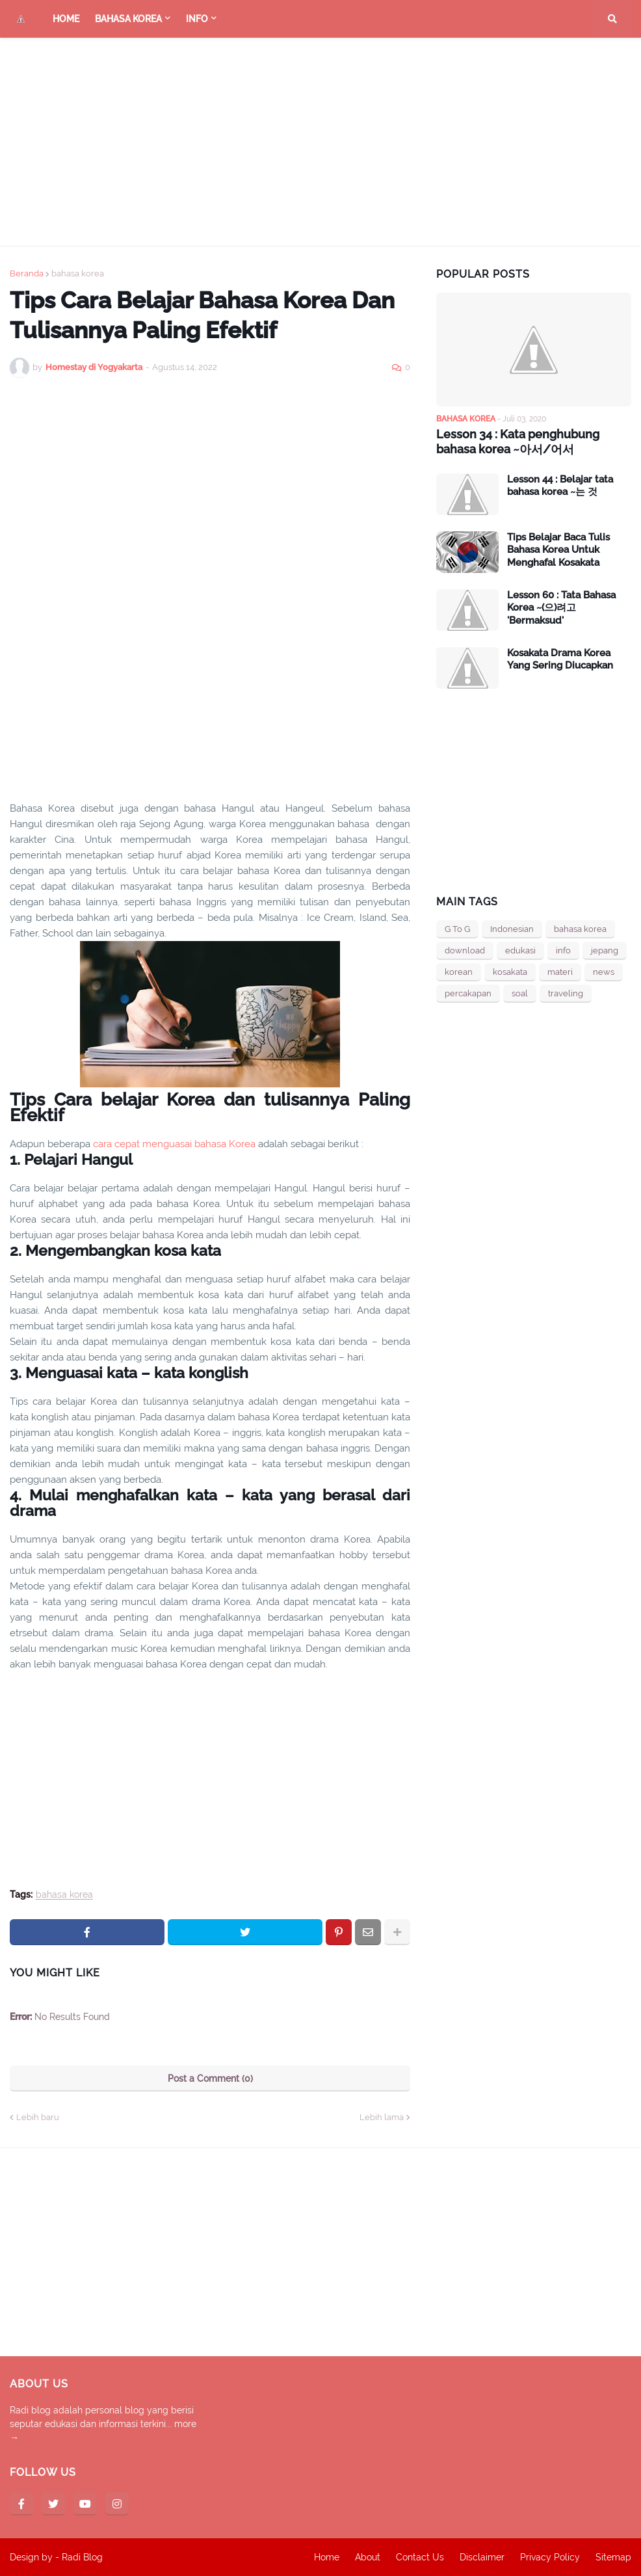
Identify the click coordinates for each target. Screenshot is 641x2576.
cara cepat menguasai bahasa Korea (174, 1144)
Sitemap (613, 2557)
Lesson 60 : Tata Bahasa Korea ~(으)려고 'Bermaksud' (561, 607)
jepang (604, 950)
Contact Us (420, 2557)
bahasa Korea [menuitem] (128, 19)
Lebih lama (382, 2117)
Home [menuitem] (66, 19)
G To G (457, 929)
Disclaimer (482, 2557)
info (563, 950)
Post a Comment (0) (210, 2078)
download (465, 950)
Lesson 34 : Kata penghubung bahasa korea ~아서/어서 (517, 441)
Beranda (27, 273)
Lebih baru (37, 2117)
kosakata (510, 972)
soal (520, 993)
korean (459, 972)
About (367, 2557)
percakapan (468, 993)
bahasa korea (77, 273)
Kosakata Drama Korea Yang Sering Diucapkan (560, 659)
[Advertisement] (320, 142)
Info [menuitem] (197, 19)
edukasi (520, 950)
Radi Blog (82, 2557)
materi (560, 972)
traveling (565, 993)
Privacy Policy (550, 2557)
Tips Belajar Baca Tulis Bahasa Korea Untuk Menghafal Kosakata (558, 549)
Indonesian (512, 929)
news (603, 972)
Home (326, 2557)
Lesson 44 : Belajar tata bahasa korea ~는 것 (560, 485)
